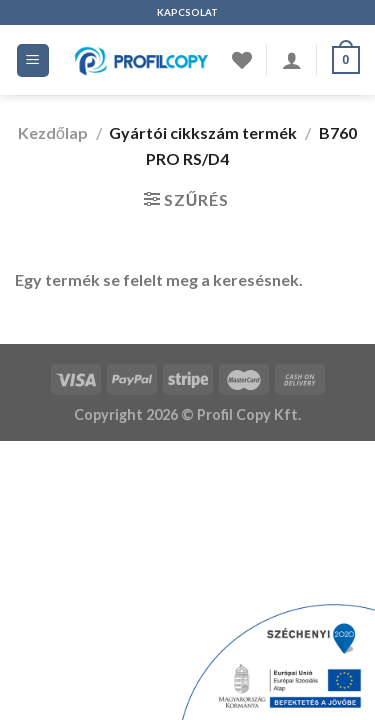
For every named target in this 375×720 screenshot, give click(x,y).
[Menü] (33, 60)
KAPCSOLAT (187, 12)
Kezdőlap (53, 132)
